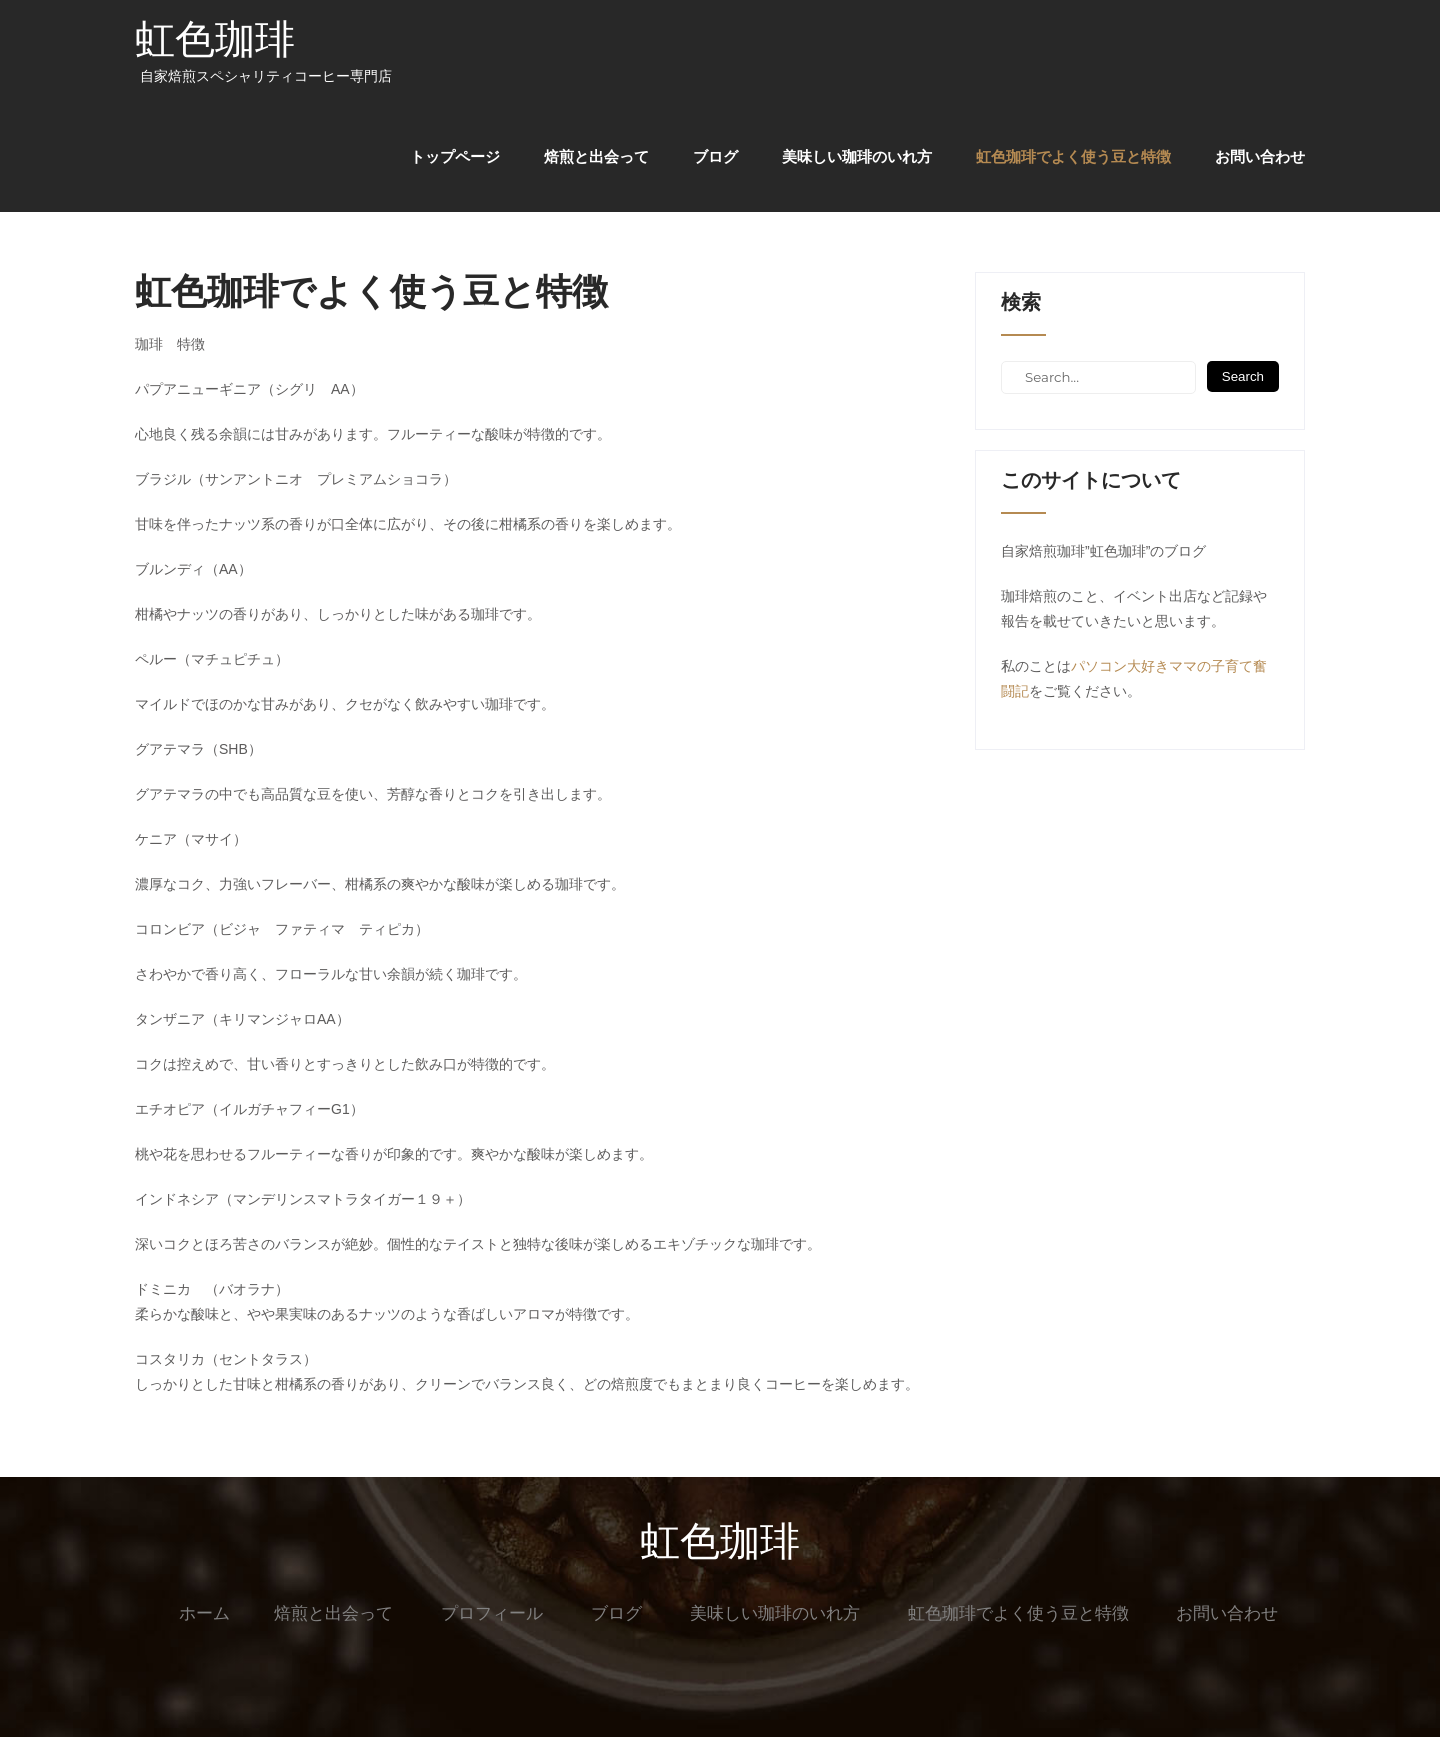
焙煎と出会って (596, 156)
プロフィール (492, 1613)
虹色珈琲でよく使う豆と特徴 (1073, 156)
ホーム (204, 1613)
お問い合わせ (1260, 156)
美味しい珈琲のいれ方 (857, 156)
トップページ (455, 156)
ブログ (715, 156)
